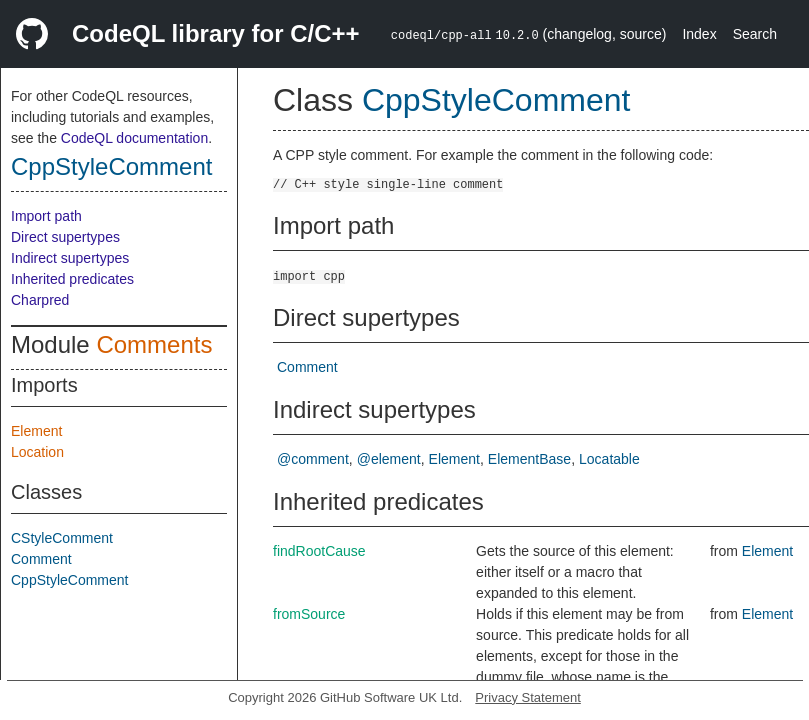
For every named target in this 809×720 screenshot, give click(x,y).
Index (699, 34)
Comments (154, 344)
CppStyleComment (111, 166)
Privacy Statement (528, 697)
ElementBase (529, 459)
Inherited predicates (72, 279)
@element (389, 459)
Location (37, 452)
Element (36, 431)
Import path (46, 216)
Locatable (609, 459)
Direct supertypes (65, 237)
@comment (313, 459)
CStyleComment (62, 538)
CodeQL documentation (134, 138)
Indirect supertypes (70, 258)
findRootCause (319, 551)
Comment (41, 559)
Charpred (40, 300)
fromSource (309, 614)
